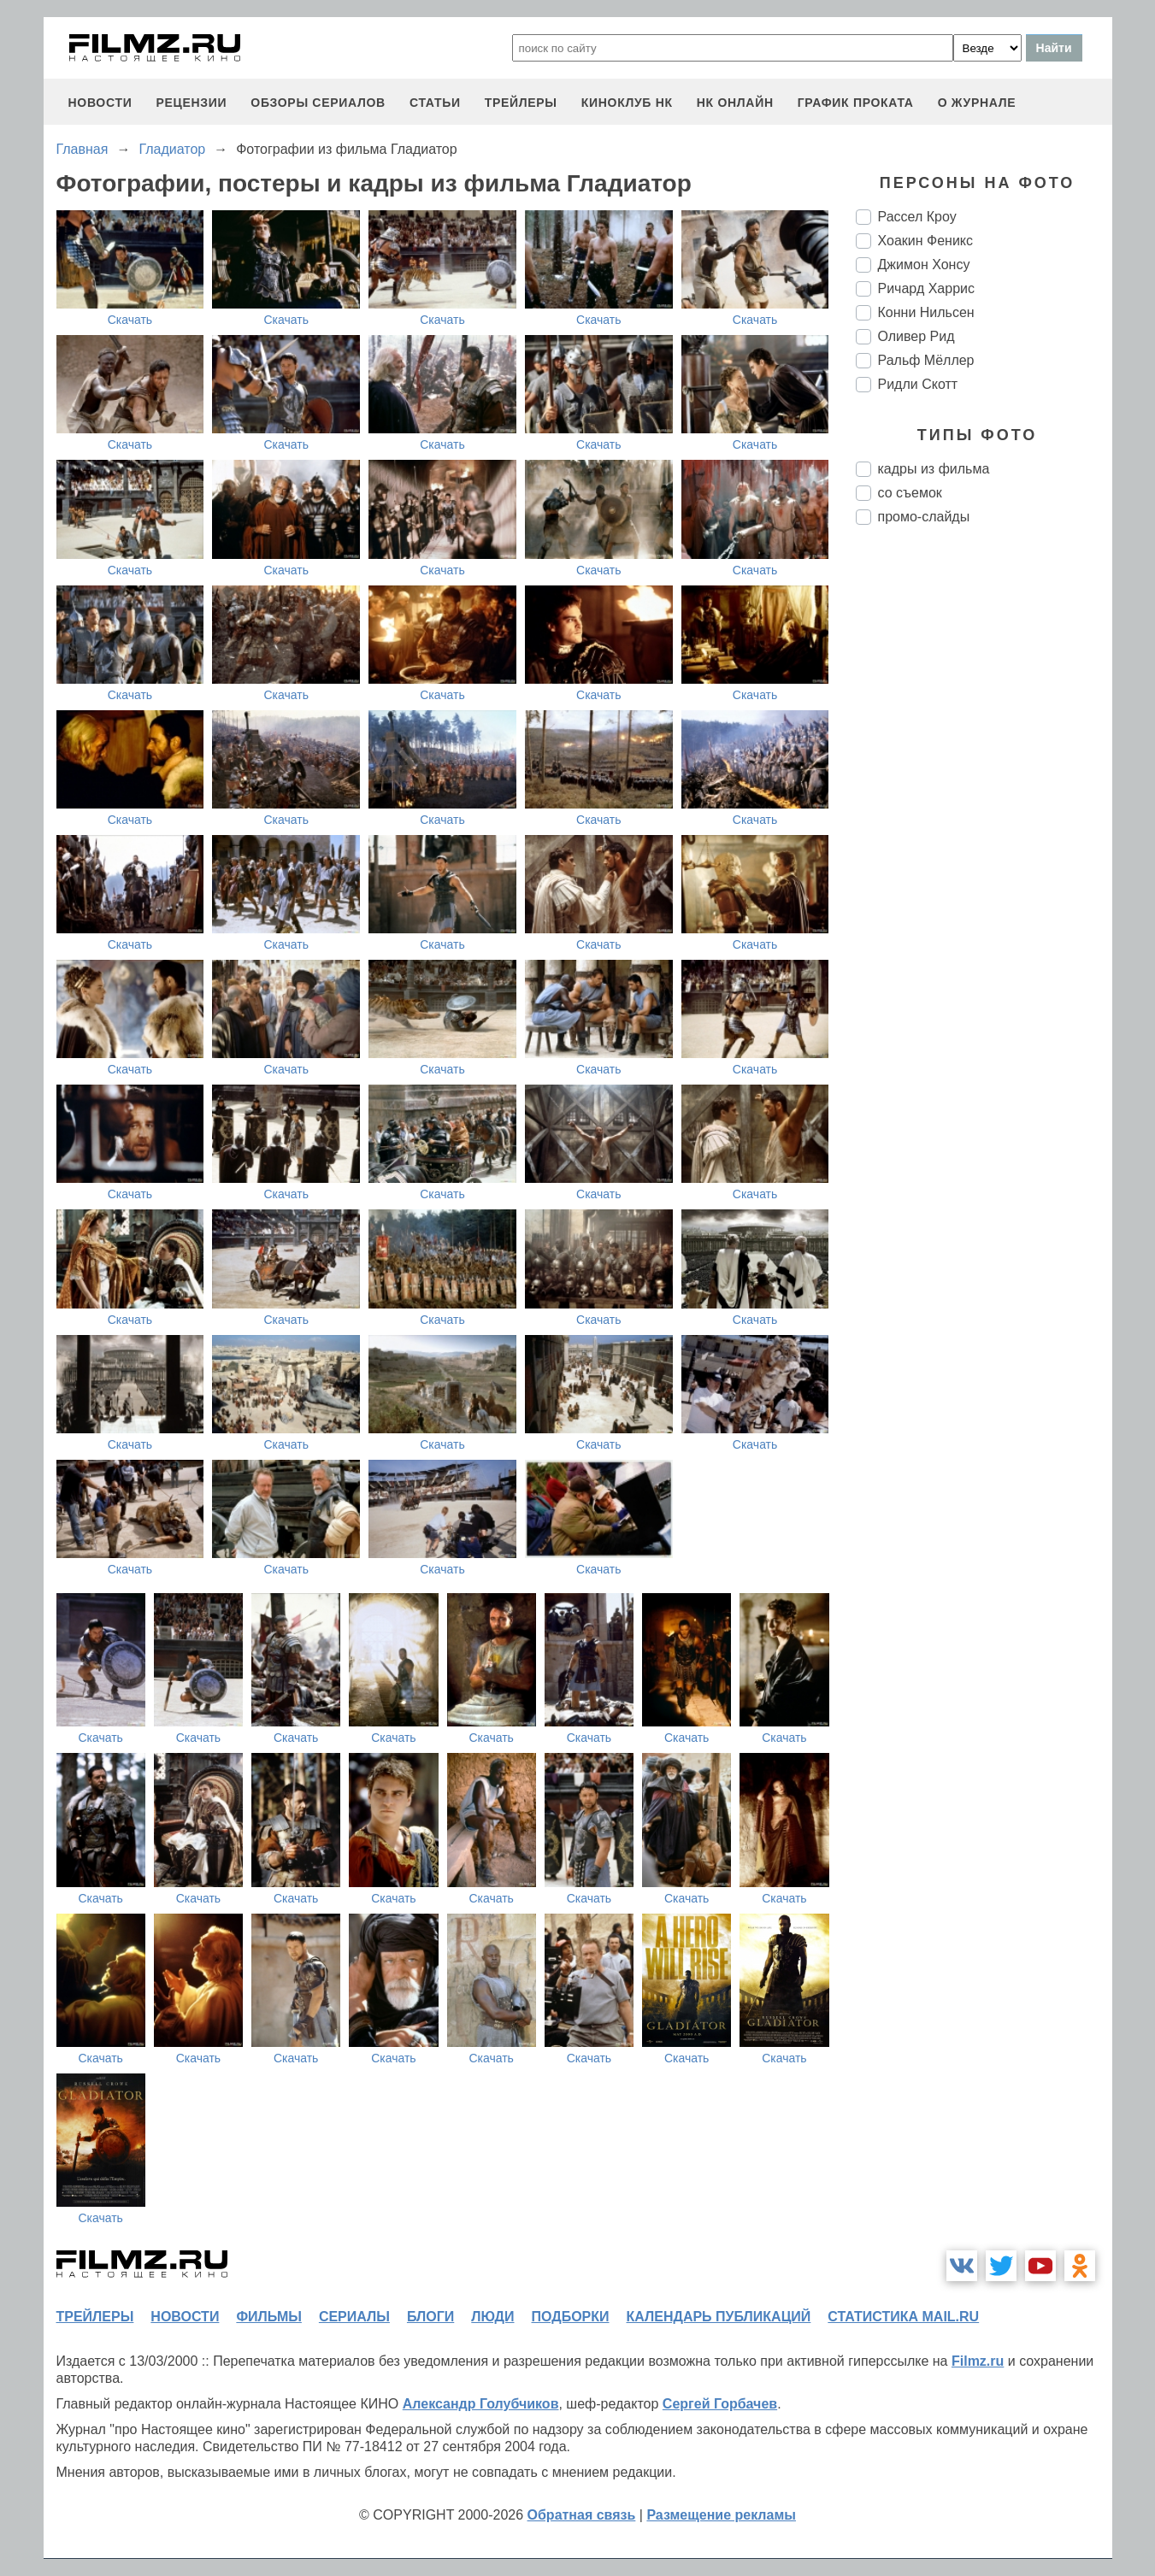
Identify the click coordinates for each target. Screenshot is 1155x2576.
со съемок (910, 492)
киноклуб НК (627, 102)
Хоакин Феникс (926, 240)
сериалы (354, 2316)
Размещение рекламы (721, 2515)
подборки (571, 2316)
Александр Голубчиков (481, 2404)
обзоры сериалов (318, 102)
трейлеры (521, 102)
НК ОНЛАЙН (735, 102)
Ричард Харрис (926, 288)
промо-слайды (924, 516)
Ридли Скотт (918, 384)
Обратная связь (581, 2515)
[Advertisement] (984, 824)
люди (492, 2316)
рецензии (191, 102)
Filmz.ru (978, 2361)
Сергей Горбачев (720, 2404)
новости (100, 102)
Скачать (130, 319)
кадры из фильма (934, 469)
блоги (430, 2316)
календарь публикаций (719, 2316)
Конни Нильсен (926, 312)
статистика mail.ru (903, 2316)
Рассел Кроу (917, 216)
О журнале (977, 102)
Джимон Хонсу (924, 264)
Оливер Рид (916, 336)
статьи (435, 102)
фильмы (268, 2316)
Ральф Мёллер (926, 360)
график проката (856, 102)
